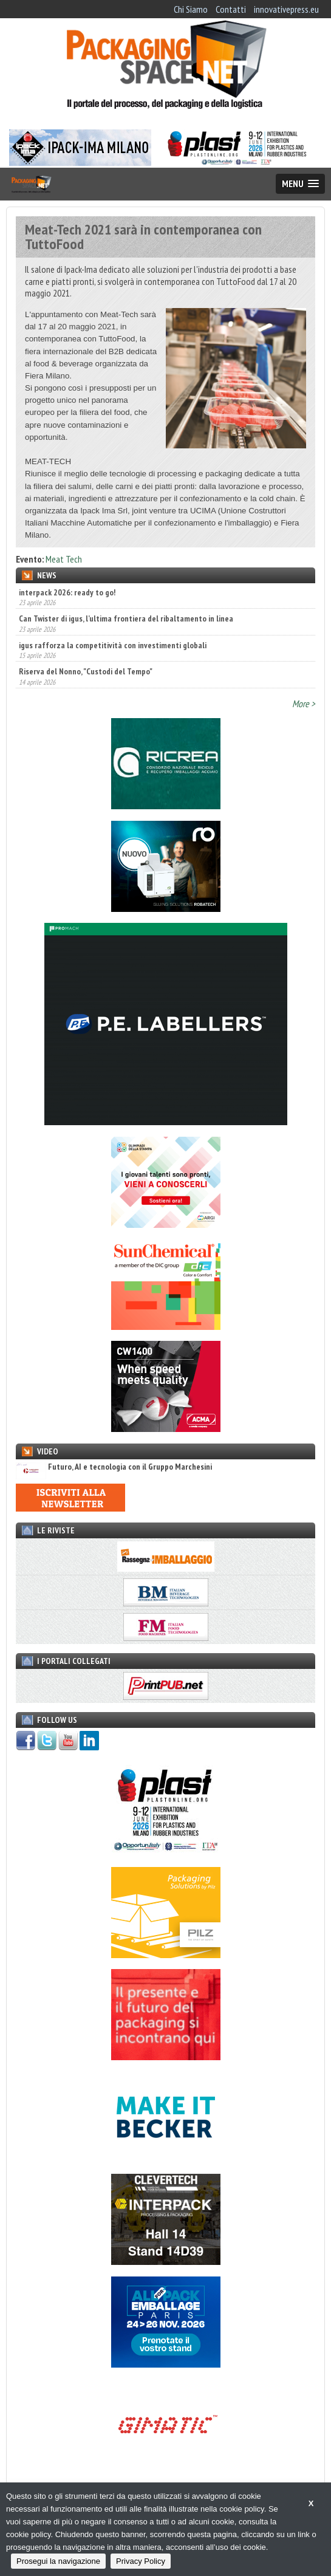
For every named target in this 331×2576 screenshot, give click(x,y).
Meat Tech (64, 559)
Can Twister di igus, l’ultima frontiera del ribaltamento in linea (126, 618)
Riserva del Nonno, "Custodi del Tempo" (85, 671)
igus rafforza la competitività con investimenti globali (112, 645)
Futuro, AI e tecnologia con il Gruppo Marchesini (114, 1466)
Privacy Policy (140, 2561)
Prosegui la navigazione (58, 2561)
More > (303, 703)
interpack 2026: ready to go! (67, 592)
